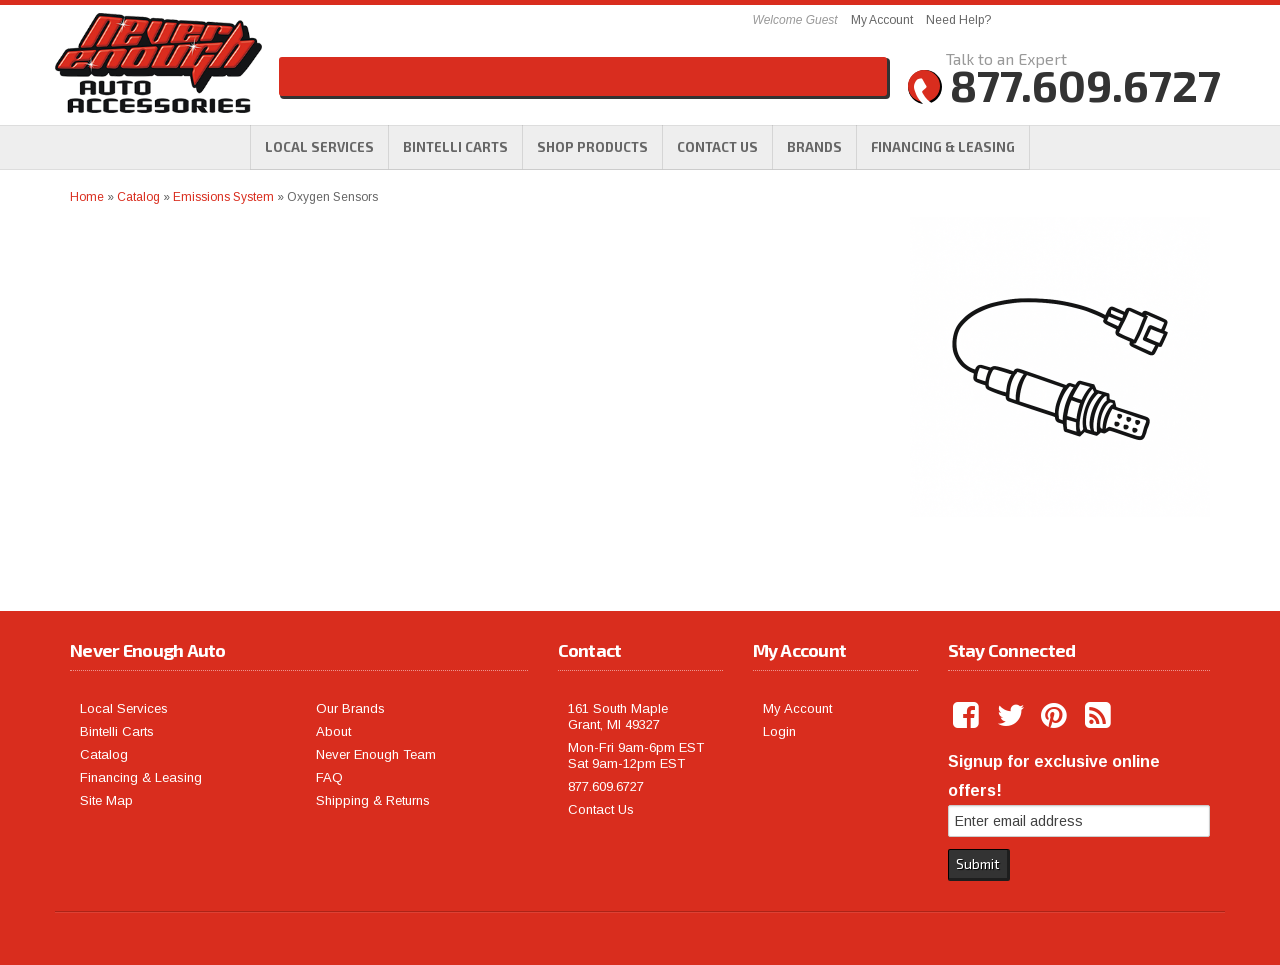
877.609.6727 (606, 786)
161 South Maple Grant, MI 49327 (618, 716)
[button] (592, 147)
